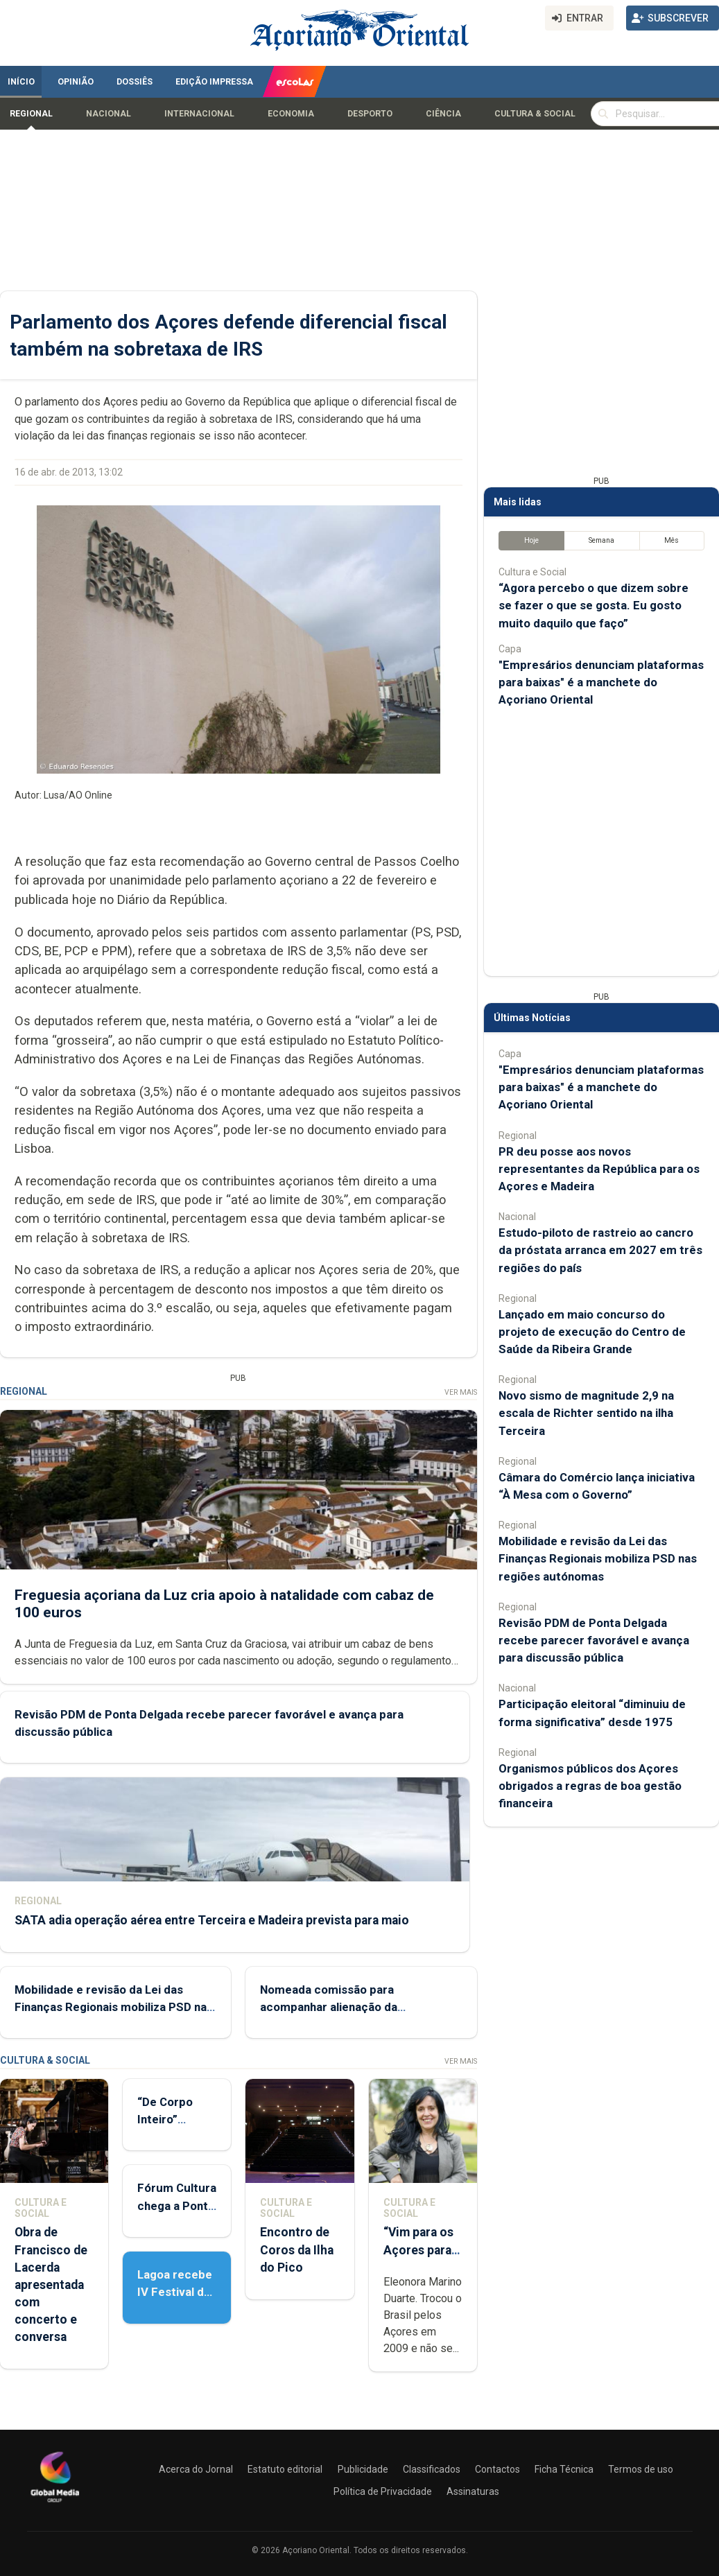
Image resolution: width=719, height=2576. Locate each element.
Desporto (369, 114)
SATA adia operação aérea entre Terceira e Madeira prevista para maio (212, 1920)
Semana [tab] (601, 540)
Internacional (199, 114)
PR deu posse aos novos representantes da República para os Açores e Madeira (599, 1169)
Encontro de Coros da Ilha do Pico (296, 2249)
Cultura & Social (534, 114)
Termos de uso (640, 2469)
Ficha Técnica (564, 2469)
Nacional (108, 114)
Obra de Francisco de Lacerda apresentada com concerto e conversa (51, 2284)
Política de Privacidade (382, 2491)
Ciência (443, 114)
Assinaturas (473, 2491)
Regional (31, 114)
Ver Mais (460, 1392)
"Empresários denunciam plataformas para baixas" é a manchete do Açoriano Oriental (601, 682)
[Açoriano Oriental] (55, 2503)
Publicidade (363, 2469)
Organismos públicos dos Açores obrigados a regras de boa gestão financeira (590, 1785)
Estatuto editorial (285, 2469)
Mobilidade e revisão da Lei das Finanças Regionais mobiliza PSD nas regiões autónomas (114, 2007)
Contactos (497, 2469)
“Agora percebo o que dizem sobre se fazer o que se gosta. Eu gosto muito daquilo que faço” (593, 605)
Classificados (431, 2469)
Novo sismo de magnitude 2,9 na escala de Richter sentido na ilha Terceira (586, 1413)
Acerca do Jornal (196, 2469)
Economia (291, 114)
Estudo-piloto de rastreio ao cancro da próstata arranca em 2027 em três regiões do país (600, 1250)
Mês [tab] (671, 540)
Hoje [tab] (531, 540)
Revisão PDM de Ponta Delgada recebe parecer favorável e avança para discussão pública (594, 1640)
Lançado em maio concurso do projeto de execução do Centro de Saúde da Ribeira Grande (592, 1331)
